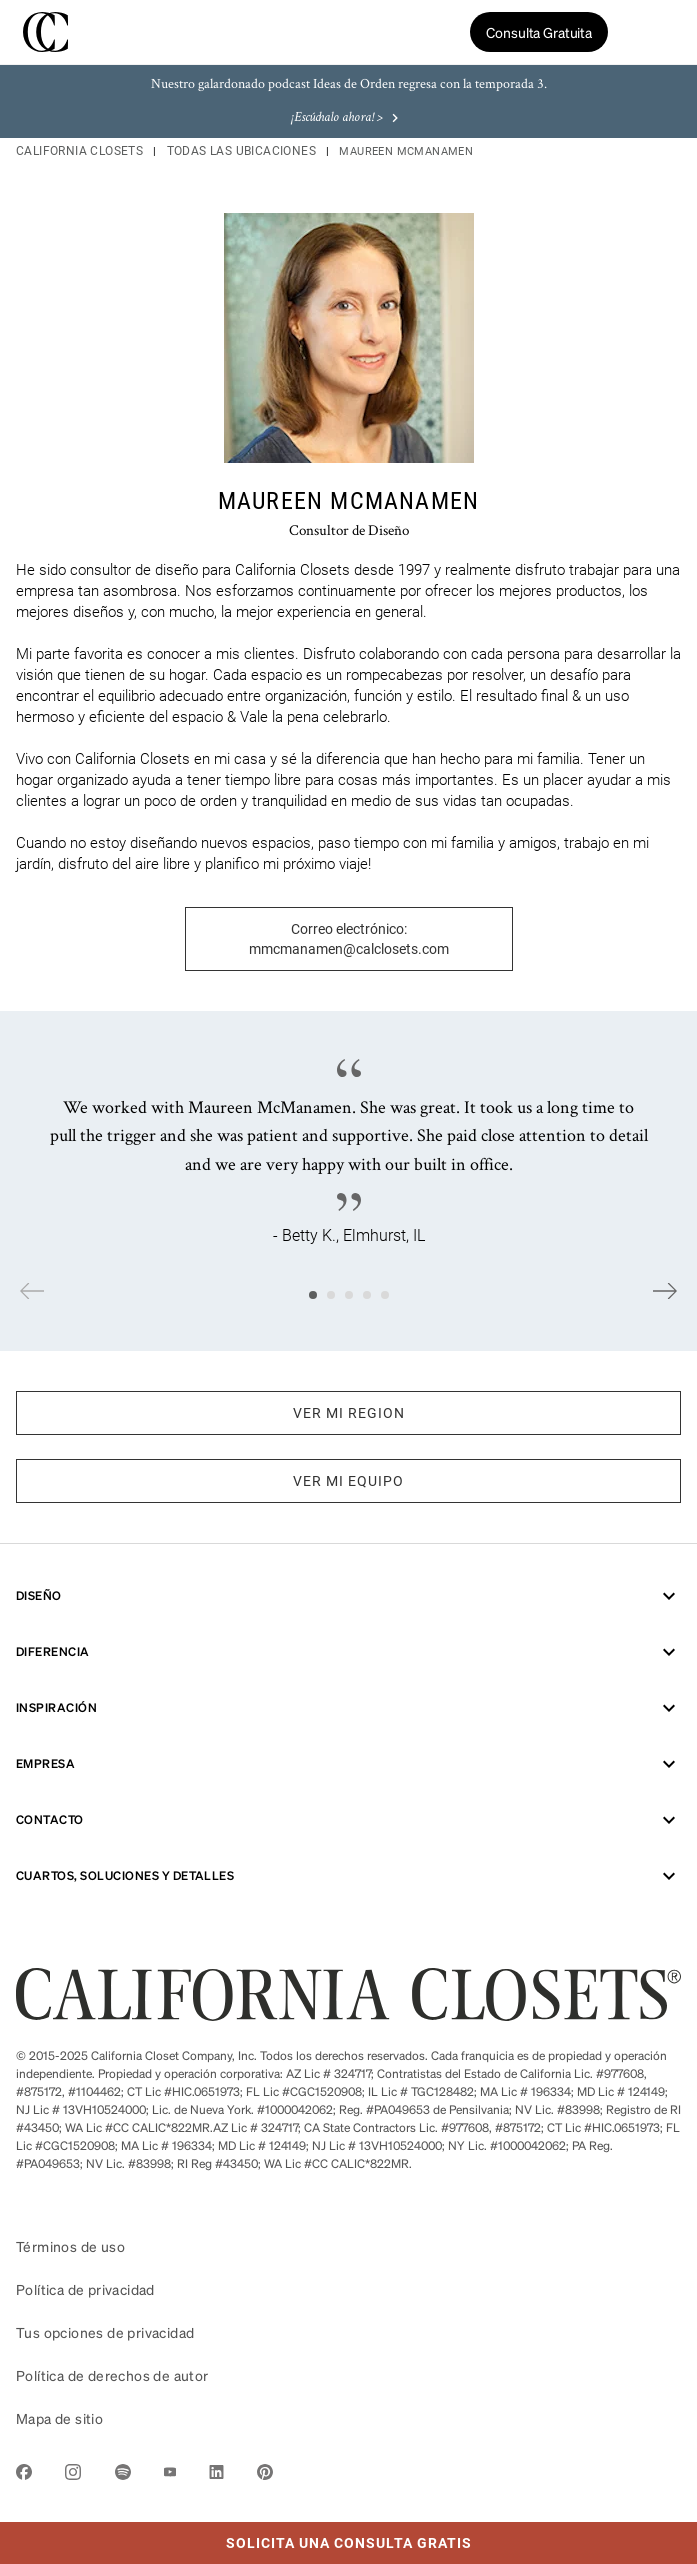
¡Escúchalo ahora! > (347, 118)
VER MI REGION (349, 1413)
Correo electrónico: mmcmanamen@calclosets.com (349, 939)
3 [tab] (349, 1295)
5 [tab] (385, 1295)
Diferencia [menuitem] (348, 1652)
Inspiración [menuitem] (348, 1708)
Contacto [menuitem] (348, 1820)
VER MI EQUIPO (348, 1481)
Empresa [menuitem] (348, 1764)
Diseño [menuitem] (348, 1596)
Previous (32, 1291)
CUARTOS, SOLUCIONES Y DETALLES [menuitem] (348, 1876)
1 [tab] (313, 1295)
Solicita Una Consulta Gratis (236, 2536)
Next (665, 1291)
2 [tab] (331, 1295)
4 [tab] (367, 1295)
